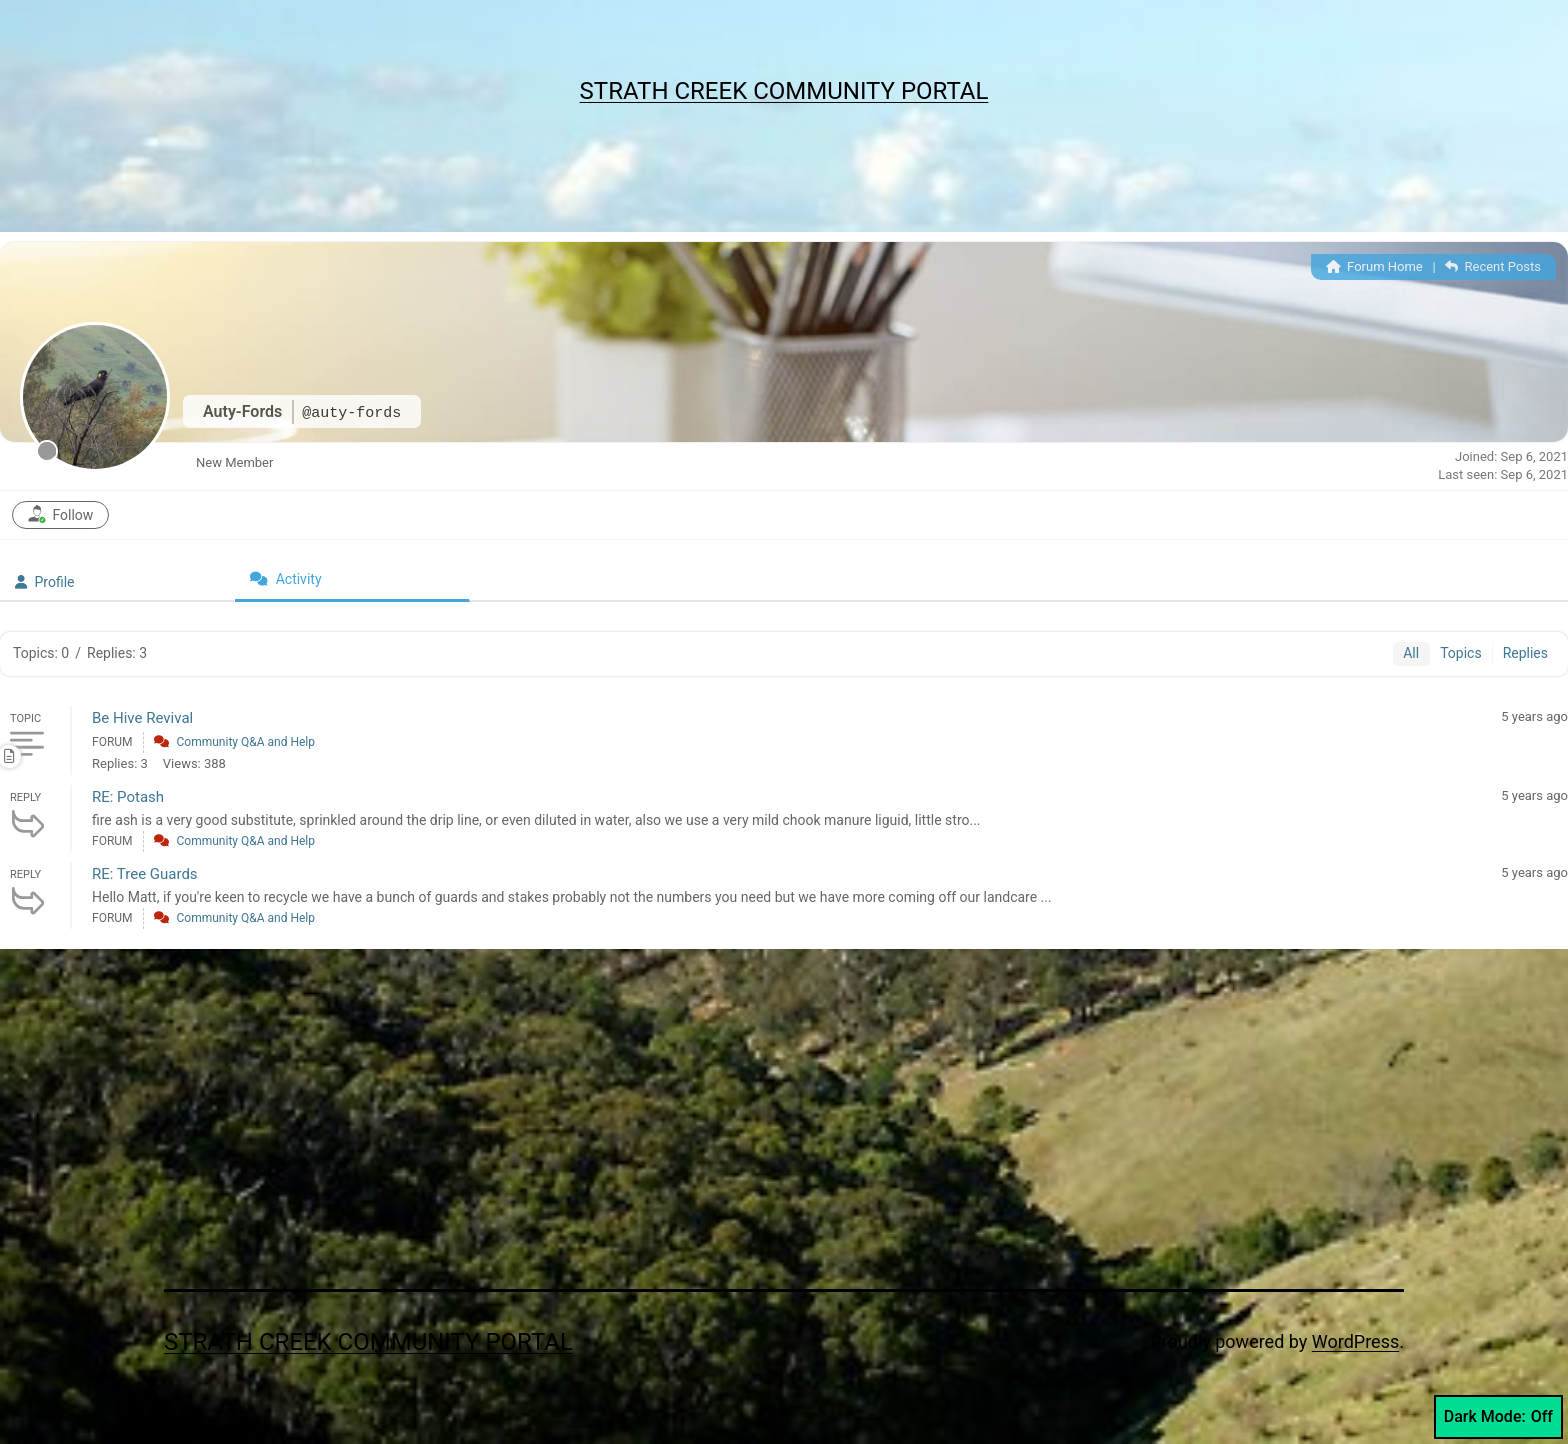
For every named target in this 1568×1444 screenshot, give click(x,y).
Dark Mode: (1498, 1417)
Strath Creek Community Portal (784, 91)
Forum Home (1374, 266)
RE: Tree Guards (145, 874)
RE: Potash (128, 797)
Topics (1460, 653)
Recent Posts (1493, 266)
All (1411, 653)
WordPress (1355, 1341)
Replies (1525, 653)
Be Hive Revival (142, 718)
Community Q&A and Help (246, 742)
